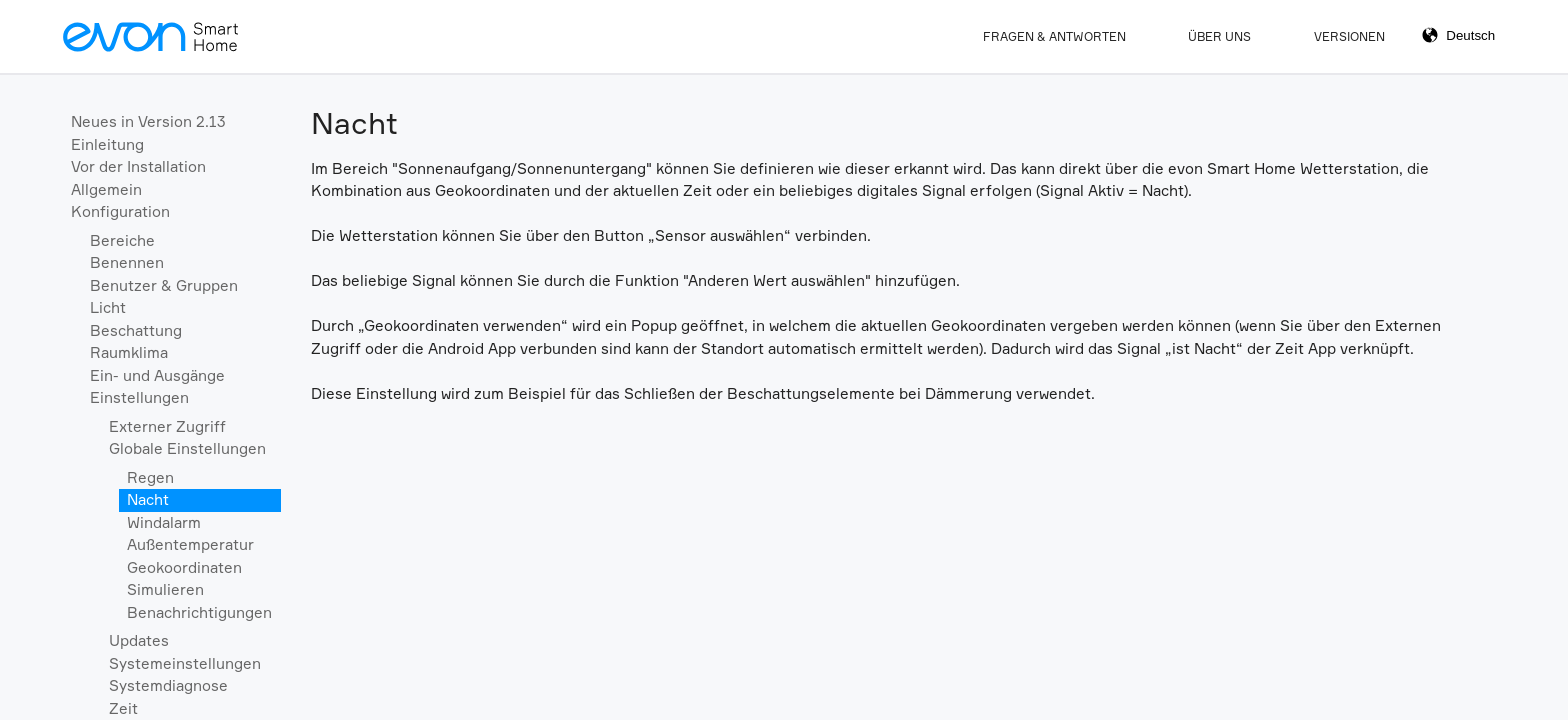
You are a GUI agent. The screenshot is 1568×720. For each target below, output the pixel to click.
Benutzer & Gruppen (164, 285)
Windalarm (164, 522)
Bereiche (122, 240)
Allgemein (106, 189)
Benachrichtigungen (199, 612)
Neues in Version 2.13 (148, 121)
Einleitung (107, 144)
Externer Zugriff (167, 426)
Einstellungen (139, 397)
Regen (150, 477)
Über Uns (1219, 36)
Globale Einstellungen (187, 448)
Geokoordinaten (184, 567)
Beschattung (136, 330)
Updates (139, 640)
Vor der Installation (138, 166)
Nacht (148, 499)
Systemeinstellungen (185, 663)
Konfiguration (120, 211)
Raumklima (129, 352)
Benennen (127, 262)
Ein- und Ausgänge (157, 375)
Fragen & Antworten (1054, 36)
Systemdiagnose (168, 685)
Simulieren (165, 589)
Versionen (1349, 36)
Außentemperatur (190, 544)
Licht (108, 307)
